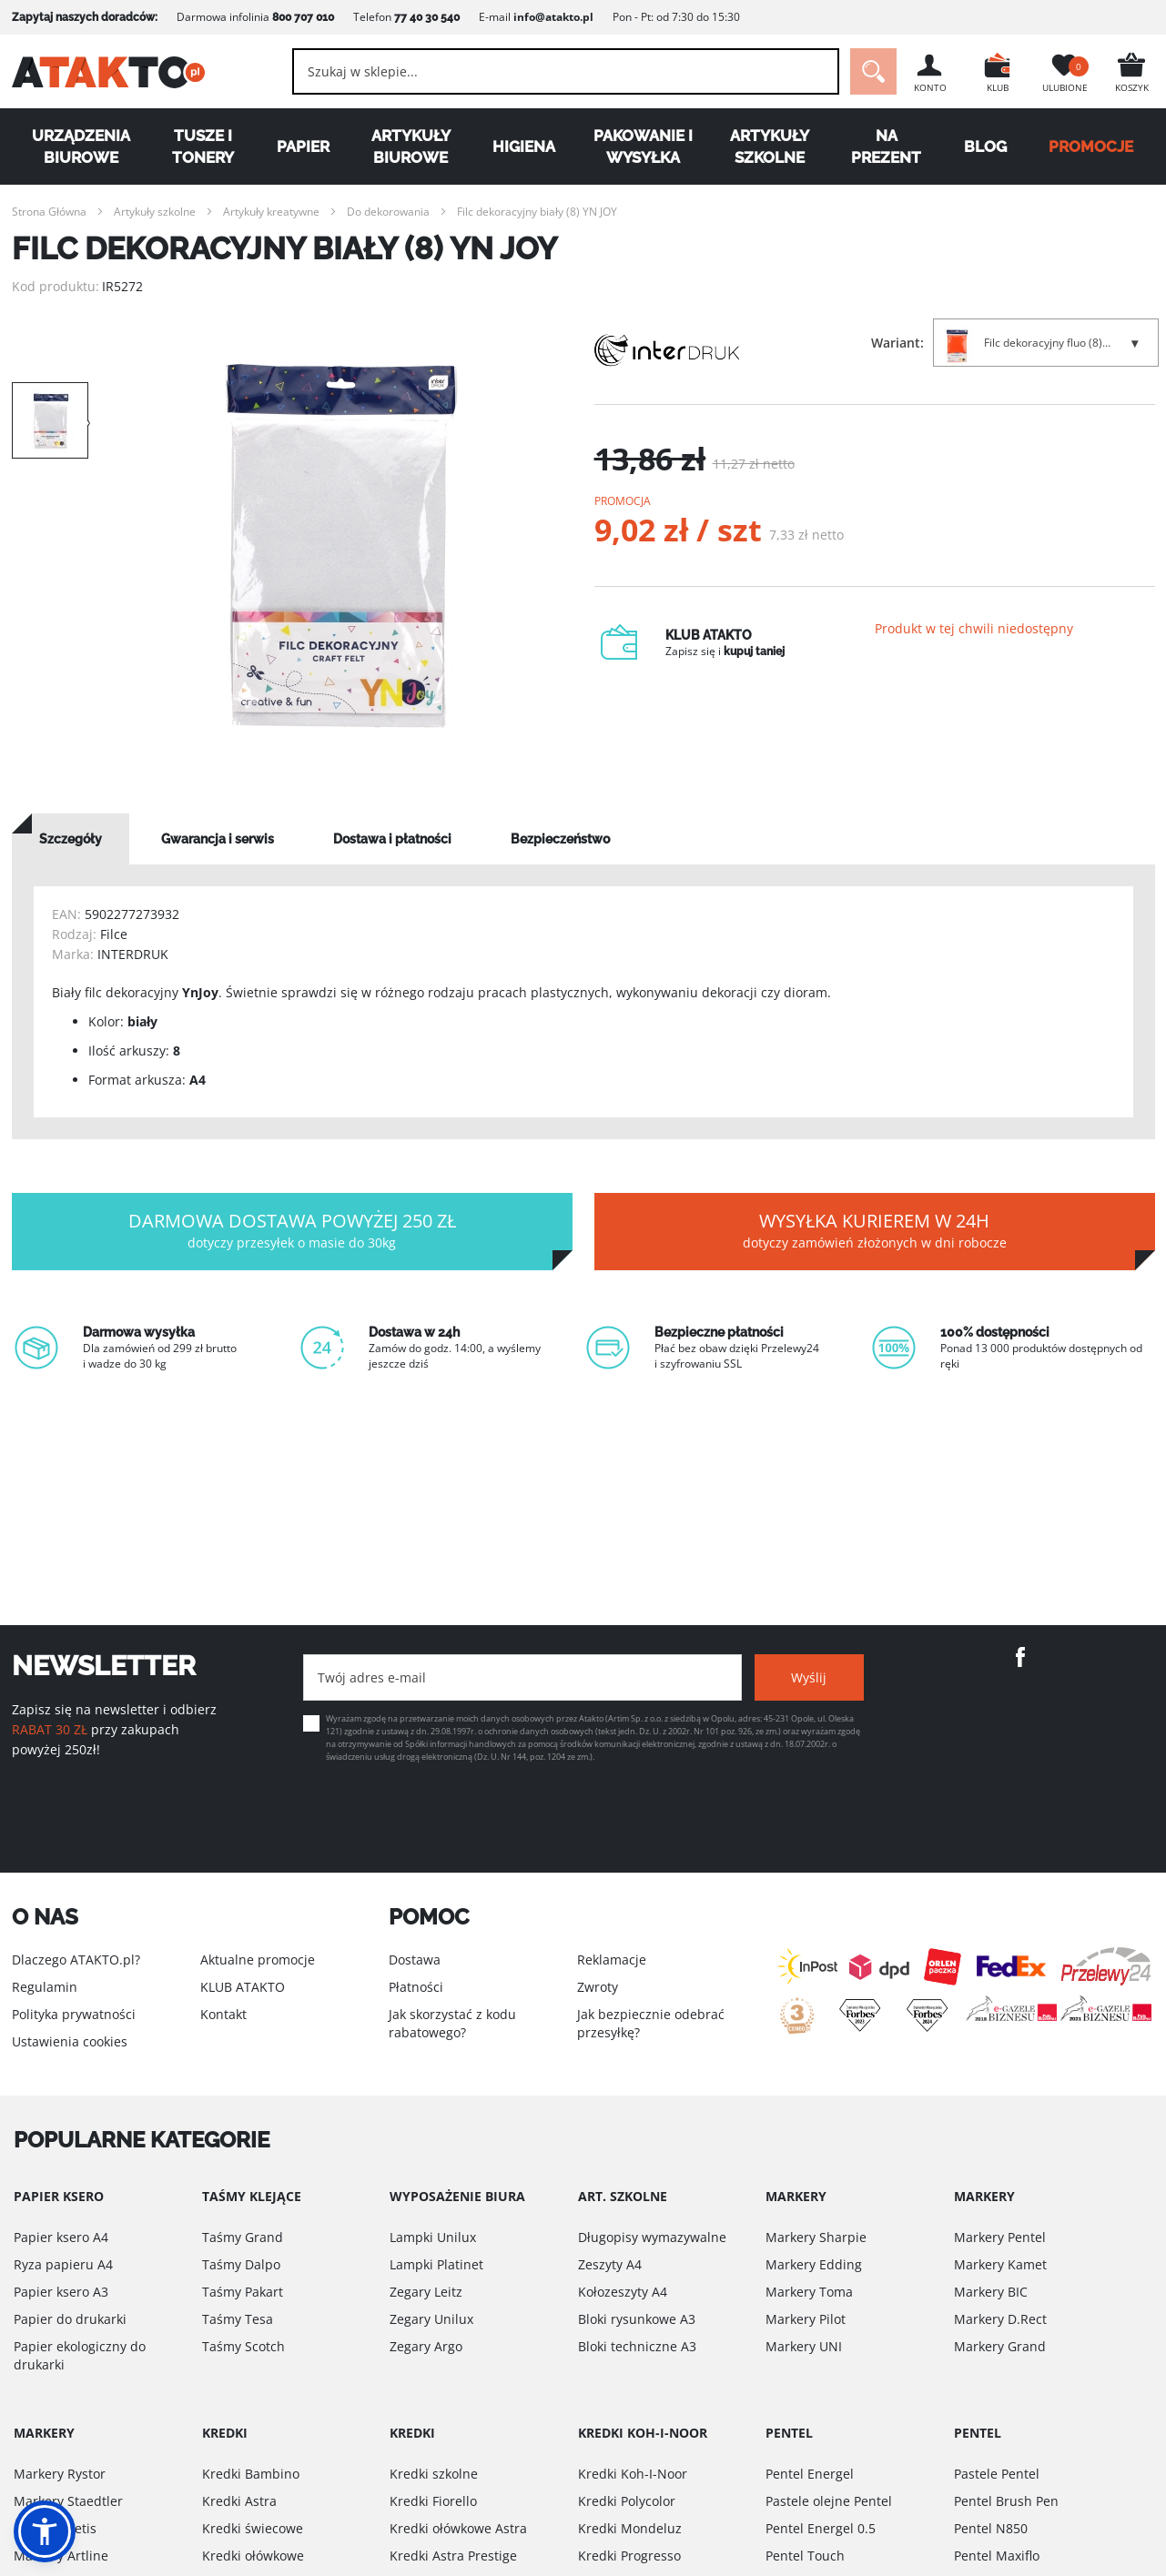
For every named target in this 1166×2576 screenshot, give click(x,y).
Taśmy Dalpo (241, 2264)
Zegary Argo (426, 2346)
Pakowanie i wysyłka (643, 146)
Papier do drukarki (70, 2319)
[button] (44, 2531)
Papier (303, 146)
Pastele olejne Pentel (829, 2501)
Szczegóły (70, 839)
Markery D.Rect (1000, 2319)
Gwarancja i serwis (217, 839)
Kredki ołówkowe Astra (458, 2528)
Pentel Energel (810, 2473)
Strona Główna (49, 211)
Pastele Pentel (996, 2473)
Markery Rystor (60, 2473)
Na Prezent (886, 146)
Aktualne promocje (257, 1959)
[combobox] (565, 71)
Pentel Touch (805, 2555)
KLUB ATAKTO (242, 1986)
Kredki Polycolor (626, 2501)
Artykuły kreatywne (271, 211)
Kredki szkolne (434, 2473)
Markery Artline (61, 2555)
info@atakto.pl (553, 17)
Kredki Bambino (250, 2473)
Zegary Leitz (426, 2291)
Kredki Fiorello (433, 2501)
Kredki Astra (239, 2501)
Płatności (416, 1986)
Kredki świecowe (252, 2528)
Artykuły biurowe (411, 146)
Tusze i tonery (203, 146)
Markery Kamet (1000, 2264)
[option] (341, 545)
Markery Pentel (1000, 2237)
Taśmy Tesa (237, 2319)
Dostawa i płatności (392, 839)
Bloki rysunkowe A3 (636, 2319)
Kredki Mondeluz (630, 2528)
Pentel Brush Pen (1006, 2501)
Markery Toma (809, 2291)
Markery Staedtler (68, 2501)
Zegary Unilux (431, 2319)
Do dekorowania (388, 211)
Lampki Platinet (436, 2264)
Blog (985, 146)
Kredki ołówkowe (253, 2555)
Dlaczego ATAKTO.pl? (76, 1959)
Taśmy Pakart (242, 2291)
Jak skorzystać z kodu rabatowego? (452, 2023)
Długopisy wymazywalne (652, 2237)
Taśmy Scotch (243, 2346)
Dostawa (415, 1959)
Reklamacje (611, 1959)
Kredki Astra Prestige (453, 2555)
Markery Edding (814, 2264)
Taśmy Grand (242, 2237)
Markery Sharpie (816, 2237)
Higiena (523, 146)
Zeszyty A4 (610, 2264)
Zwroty (597, 1986)
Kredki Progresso (629, 2555)
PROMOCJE (1091, 146)
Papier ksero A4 (61, 2237)
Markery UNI (804, 2346)
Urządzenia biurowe (81, 146)
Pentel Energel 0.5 (821, 2528)
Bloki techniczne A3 (637, 2346)
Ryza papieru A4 (63, 2264)
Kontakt (223, 2014)
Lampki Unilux (433, 2237)
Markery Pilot (806, 2319)
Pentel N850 (991, 2528)
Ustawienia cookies (69, 2041)
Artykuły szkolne (769, 146)
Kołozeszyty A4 (622, 2291)
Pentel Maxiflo (996, 2555)
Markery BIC (991, 2291)
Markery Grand (1000, 2346)
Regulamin (44, 1986)
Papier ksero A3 (61, 2291)
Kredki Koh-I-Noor (632, 2473)
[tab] (70, 838)
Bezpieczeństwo (560, 839)
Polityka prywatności (74, 2014)
